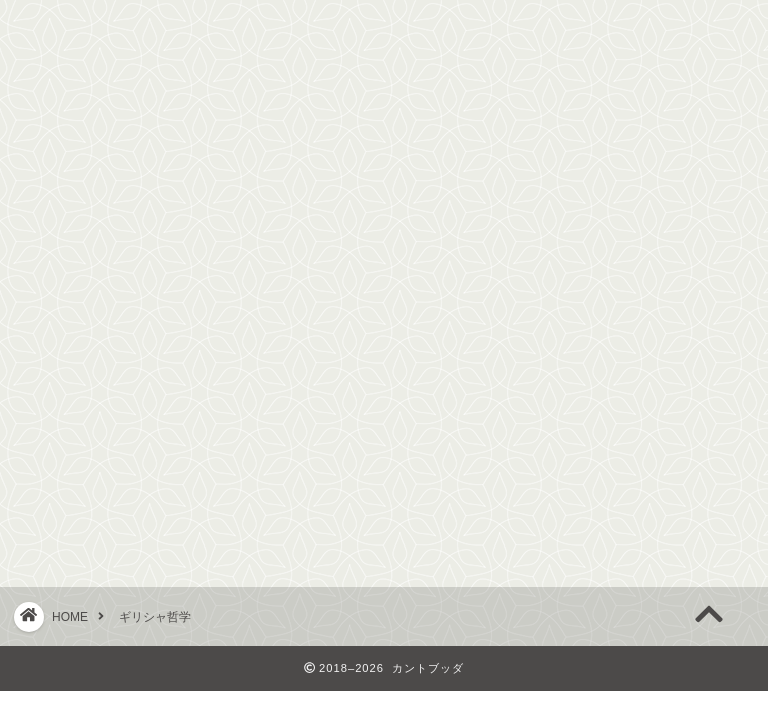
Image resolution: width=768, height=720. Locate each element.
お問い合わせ (628, 216)
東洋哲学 (498, 216)
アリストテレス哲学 (126, 460)
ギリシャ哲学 (140, 216)
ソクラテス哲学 (108, 390)
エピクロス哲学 (108, 495)
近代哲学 (270, 216)
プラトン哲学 (99, 425)
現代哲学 (384, 216)
